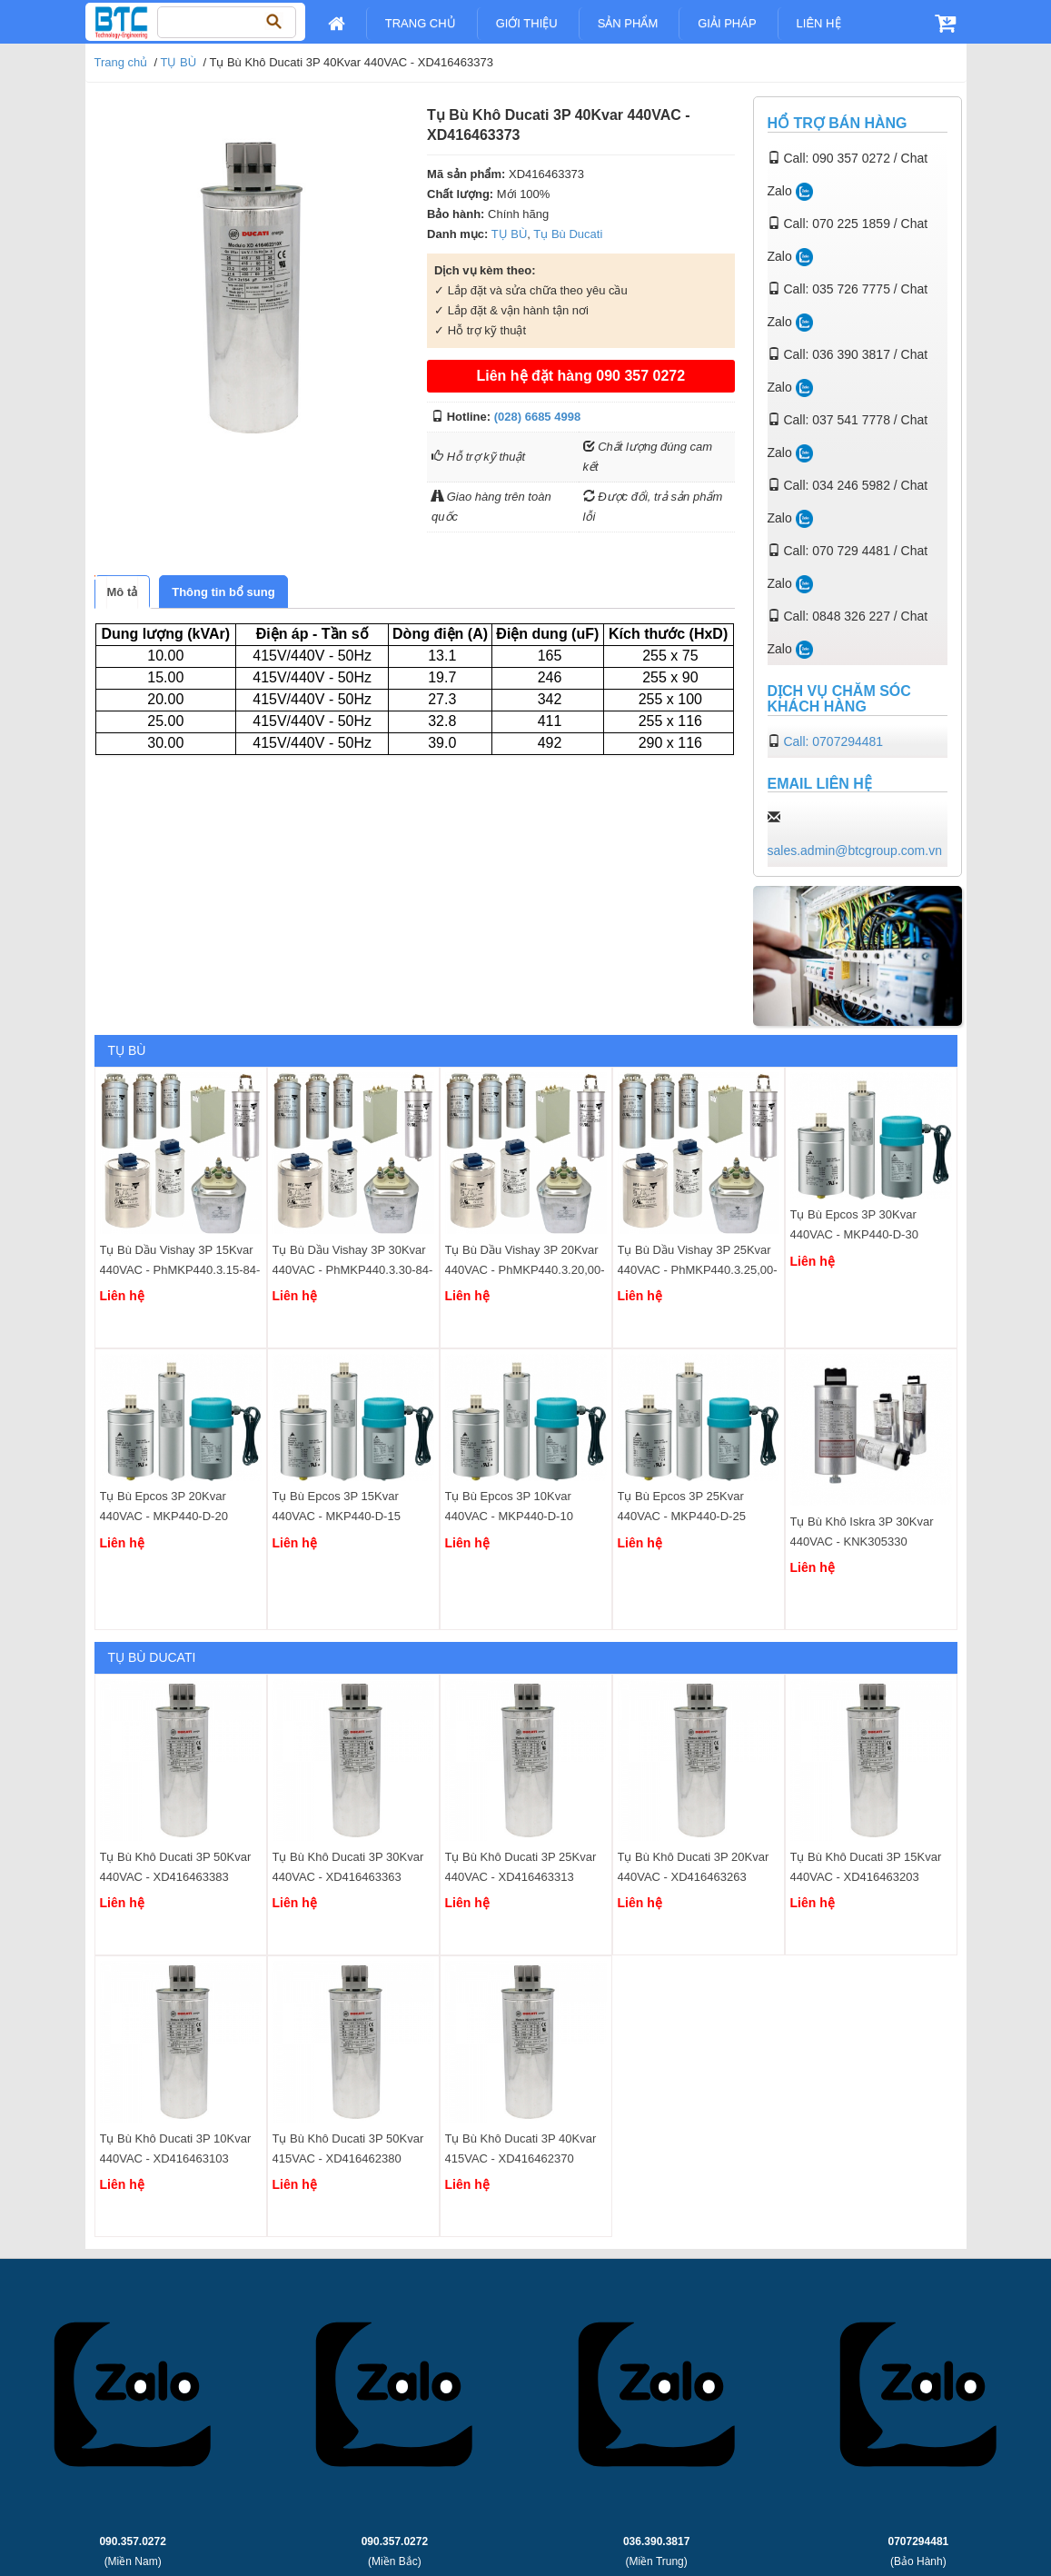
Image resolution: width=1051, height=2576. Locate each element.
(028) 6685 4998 (537, 416)
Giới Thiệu (527, 23)
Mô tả (122, 592)
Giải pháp (727, 23)
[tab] (122, 592)
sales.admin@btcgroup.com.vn (855, 850)
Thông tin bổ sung (223, 592)
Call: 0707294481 (833, 741)
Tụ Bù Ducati (567, 234)
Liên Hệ (819, 23)
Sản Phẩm (628, 23)
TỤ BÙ (179, 62)
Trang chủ (420, 23)
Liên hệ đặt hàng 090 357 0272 (580, 375)
